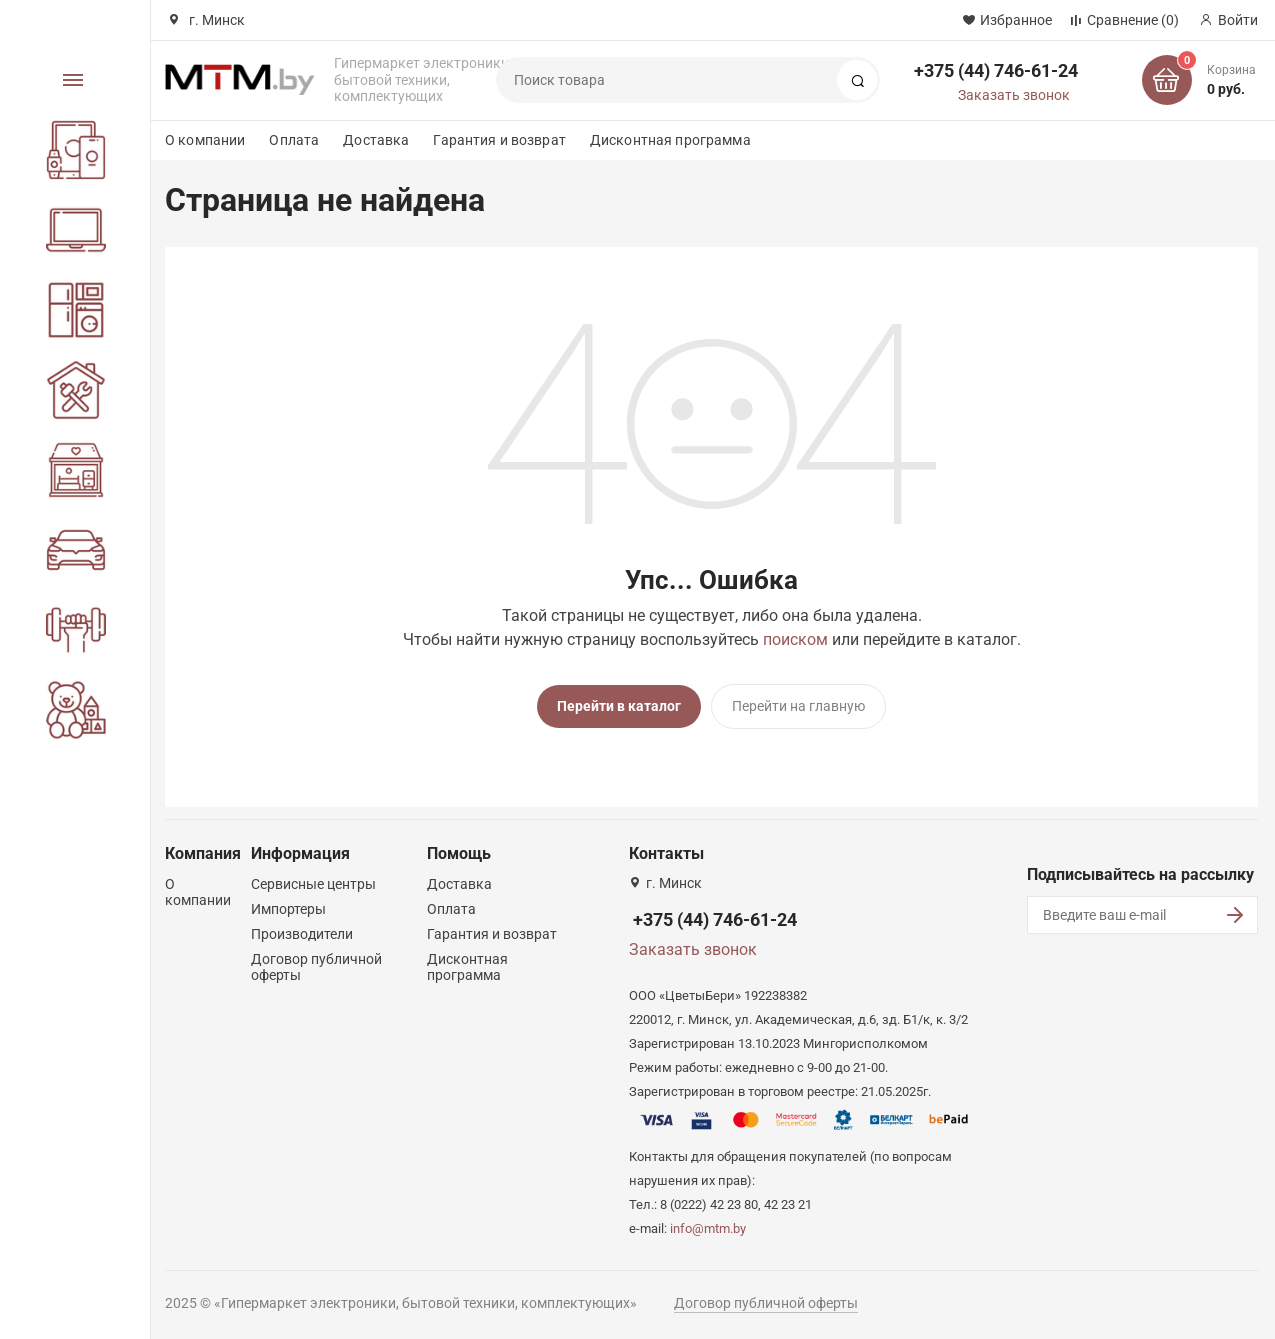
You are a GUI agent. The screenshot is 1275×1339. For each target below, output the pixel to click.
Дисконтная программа (670, 140)
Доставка (376, 140)
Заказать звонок (1014, 95)
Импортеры (288, 908)
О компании (205, 140)
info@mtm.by (708, 1227)
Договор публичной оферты (766, 1302)
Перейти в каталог (619, 706)
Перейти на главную (798, 706)
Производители (302, 933)
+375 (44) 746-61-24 (996, 70)
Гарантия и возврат (499, 140)
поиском (795, 639)
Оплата (294, 140)
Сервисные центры (313, 883)
